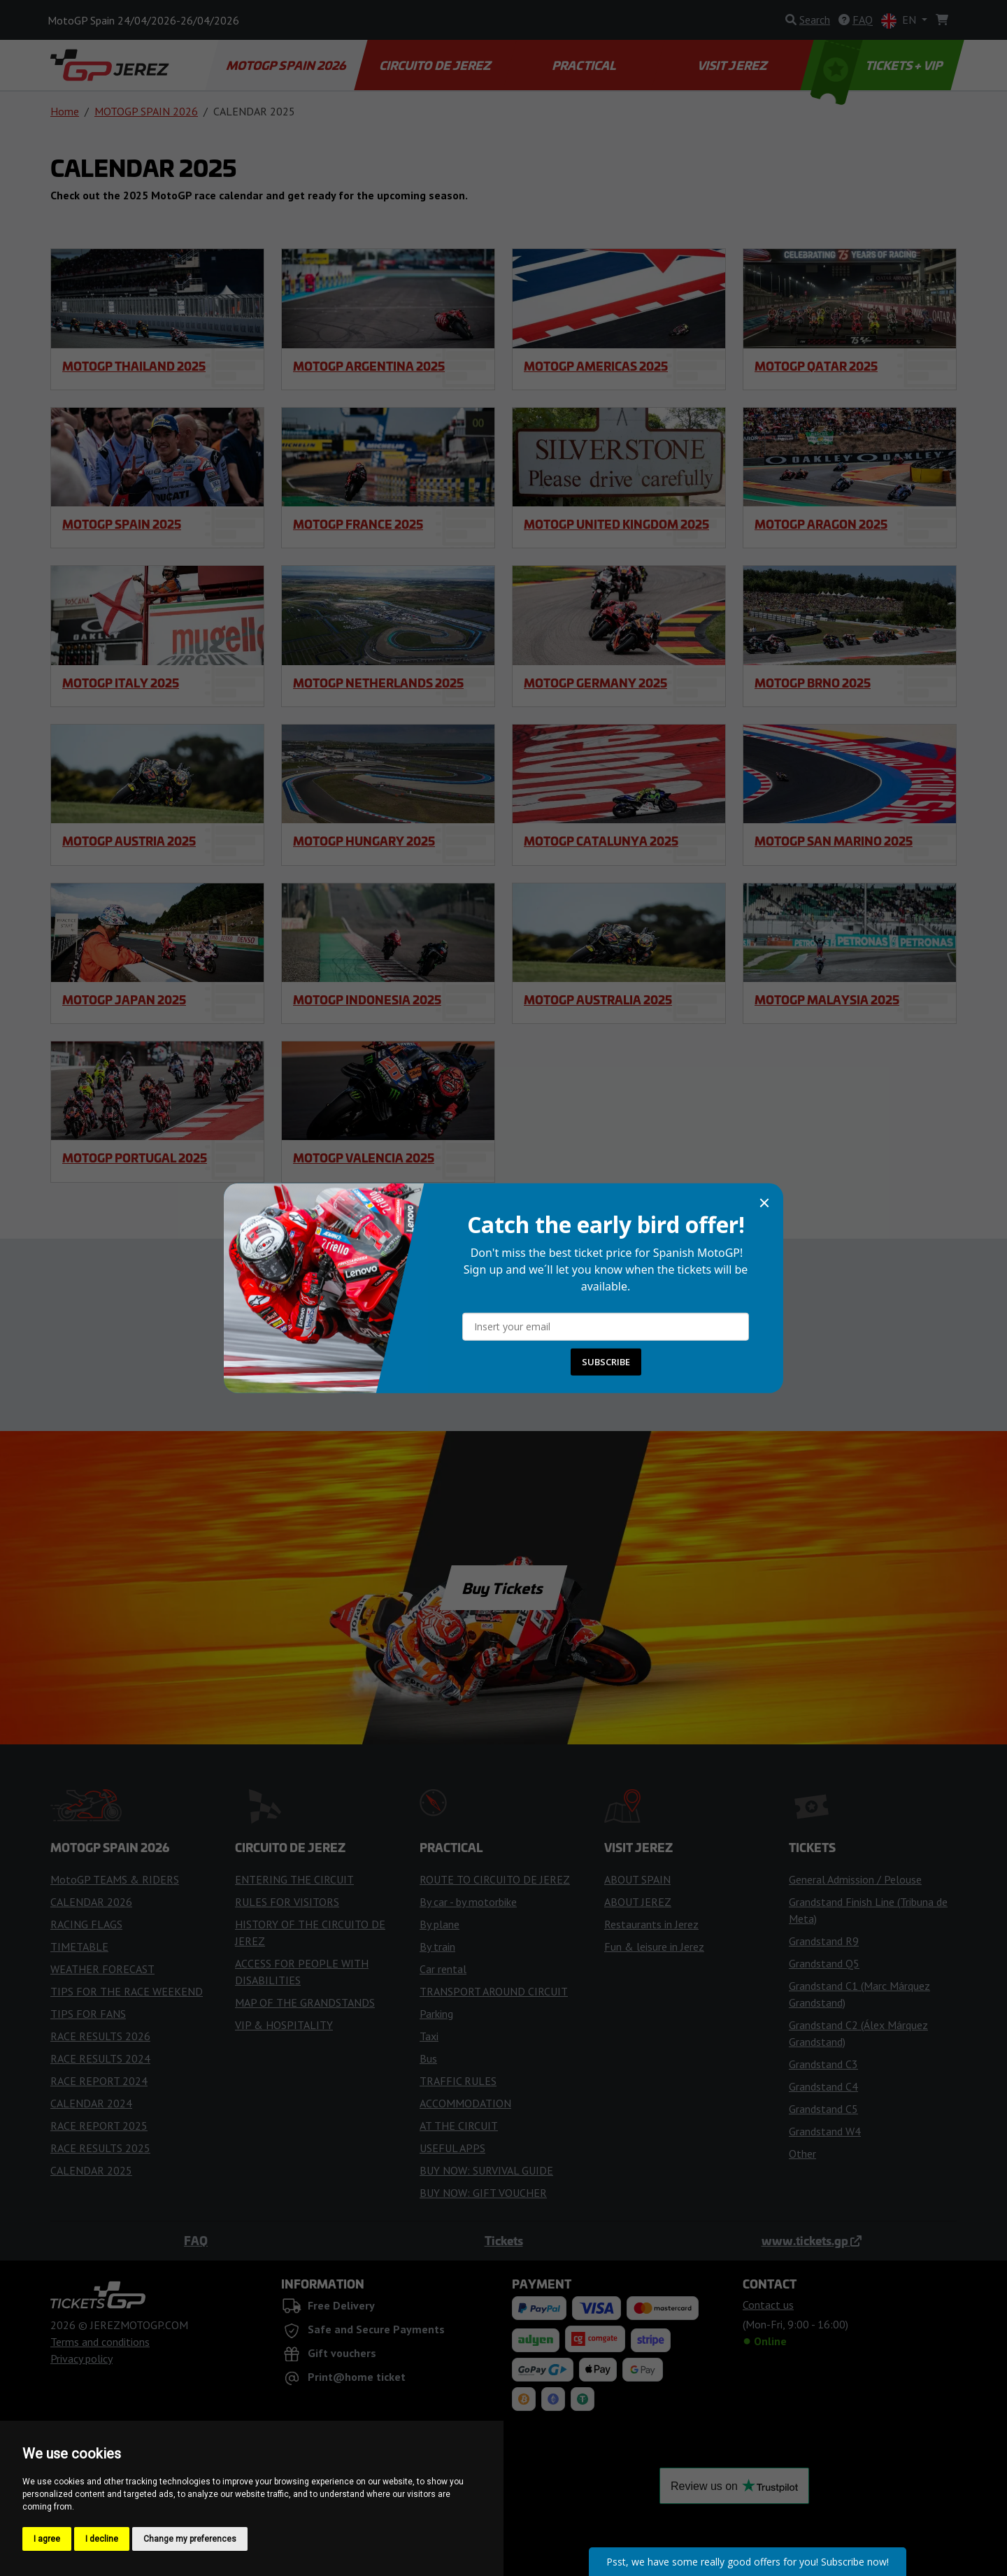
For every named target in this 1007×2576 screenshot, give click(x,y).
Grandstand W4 (825, 2131)
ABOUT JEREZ (637, 1902)
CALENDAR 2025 (91, 2170)
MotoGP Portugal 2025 (134, 1157)
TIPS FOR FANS (88, 2014)
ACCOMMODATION (465, 2103)
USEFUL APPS (452, 2148)
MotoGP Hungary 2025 (364, 840)
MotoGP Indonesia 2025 (367, 999)
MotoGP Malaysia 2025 (827, 999)
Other (802, 2154)
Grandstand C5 (823, 2109)
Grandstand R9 (824, 1941)
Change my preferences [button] (189, 2539)
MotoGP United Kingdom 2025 (616, 523)
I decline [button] (101, 2539)
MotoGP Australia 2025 (598, 999)
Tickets (504, 2240)
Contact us (503, 1358)
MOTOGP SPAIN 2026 (286, 65)
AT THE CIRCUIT (459, 2126)
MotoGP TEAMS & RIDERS (114, 1879)
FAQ (196, 2240)
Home (64, 111)
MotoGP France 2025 (358, 523)
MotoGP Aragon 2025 (821, 523)
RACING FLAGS (86, 1924)
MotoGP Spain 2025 (121, 523)
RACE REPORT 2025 (99, 2126)
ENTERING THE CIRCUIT (294, 1879)
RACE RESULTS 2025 (100, 2148)
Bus (428, 2058)
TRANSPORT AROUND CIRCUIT (494, 1991)
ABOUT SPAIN (637, 1879)
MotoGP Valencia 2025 (363, 1157)
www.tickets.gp (812, 2240)
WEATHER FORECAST (102, 1969)
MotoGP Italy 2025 (120, 682)
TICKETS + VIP (877, 65)
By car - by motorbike (468, 1902)
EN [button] (900, 21)
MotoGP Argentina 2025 (369, 365)
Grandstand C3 (823, 2064)
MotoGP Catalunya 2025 (601, 840)
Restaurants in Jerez (651, 1924)
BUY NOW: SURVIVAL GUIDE (486, 2170)
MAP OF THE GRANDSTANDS (305, 2002)
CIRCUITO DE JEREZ (436, 65)
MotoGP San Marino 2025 (834, 840)
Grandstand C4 (823, 2086)
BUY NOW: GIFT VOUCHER (483, 2193)
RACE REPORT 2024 (99, 2081)
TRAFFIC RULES (458, 2081)
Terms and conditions (100, 2342)
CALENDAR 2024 (91, 2103)
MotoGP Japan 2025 (124, 999)
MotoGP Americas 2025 (596, 365)
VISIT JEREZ (733, 65)
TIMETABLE (79, 1947)
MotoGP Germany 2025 (595, 682)
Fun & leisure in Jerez (654, 1947)
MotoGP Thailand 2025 (134, 365)
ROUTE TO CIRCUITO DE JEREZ (495, 1879)
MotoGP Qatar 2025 (816, 365)
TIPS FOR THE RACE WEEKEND (126, 1991)
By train (437, 1947)
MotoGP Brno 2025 (813, 682)
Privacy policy (81, 2358)
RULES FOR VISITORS (287, 1902)
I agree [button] (47, 2539)
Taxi (429, 2036)
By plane (439, 1924)
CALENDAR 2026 (91, 1902)
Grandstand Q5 (824, 1963)
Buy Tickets (503, 1587)
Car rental (443, 1969)
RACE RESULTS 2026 (100, 2036)
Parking (436, 2014)
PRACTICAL (584, 65)
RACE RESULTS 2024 (100, 2058)
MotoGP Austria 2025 (129, 840)
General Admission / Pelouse (855, 1879)
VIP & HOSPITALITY (284, 2025)
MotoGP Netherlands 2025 (378, 682)
